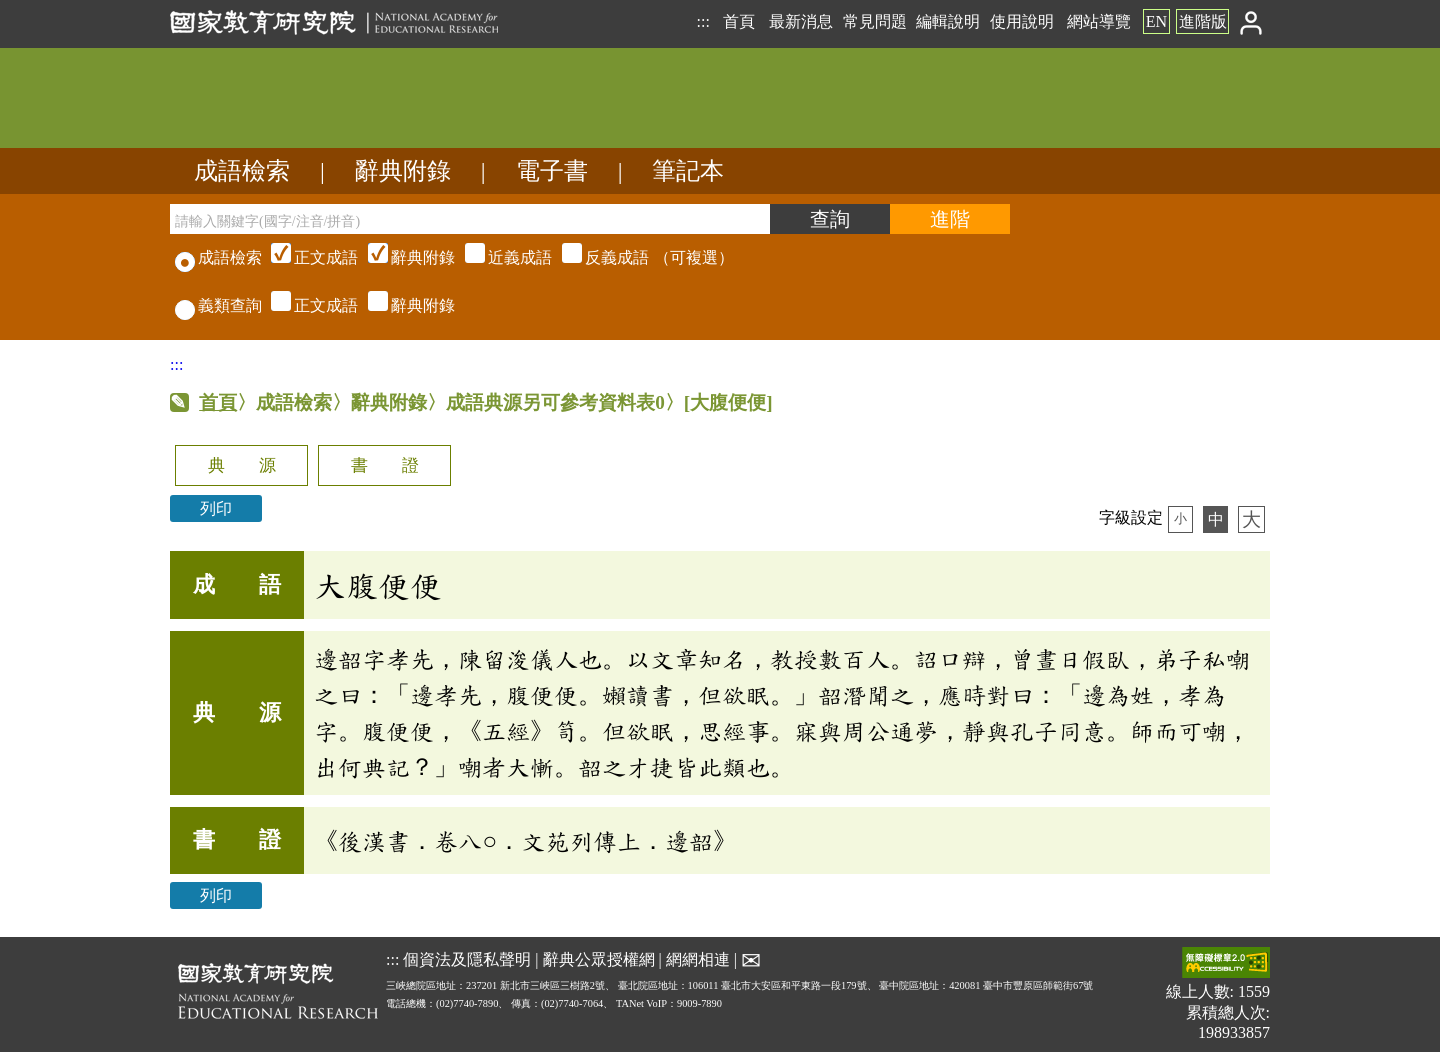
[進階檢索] (950, 219)
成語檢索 (242, 171)
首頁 (739, 21)
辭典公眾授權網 (599, 959)
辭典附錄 (403, 171)
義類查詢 (218, 305)
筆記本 (688, 171)
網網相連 (698, 959)
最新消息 (801, 21)
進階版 (1203, 21)
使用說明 (1022, 21)
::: (702, 21)
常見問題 (875, 21)
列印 (216, 508)
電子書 (552, 171)
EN (1156, 21)
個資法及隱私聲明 (467, 959)
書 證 (385, 465)
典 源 (242, 465)
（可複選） (500, 257)
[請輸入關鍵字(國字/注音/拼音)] (470, 219)
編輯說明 (948, 21)
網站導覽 (1099, 21)
